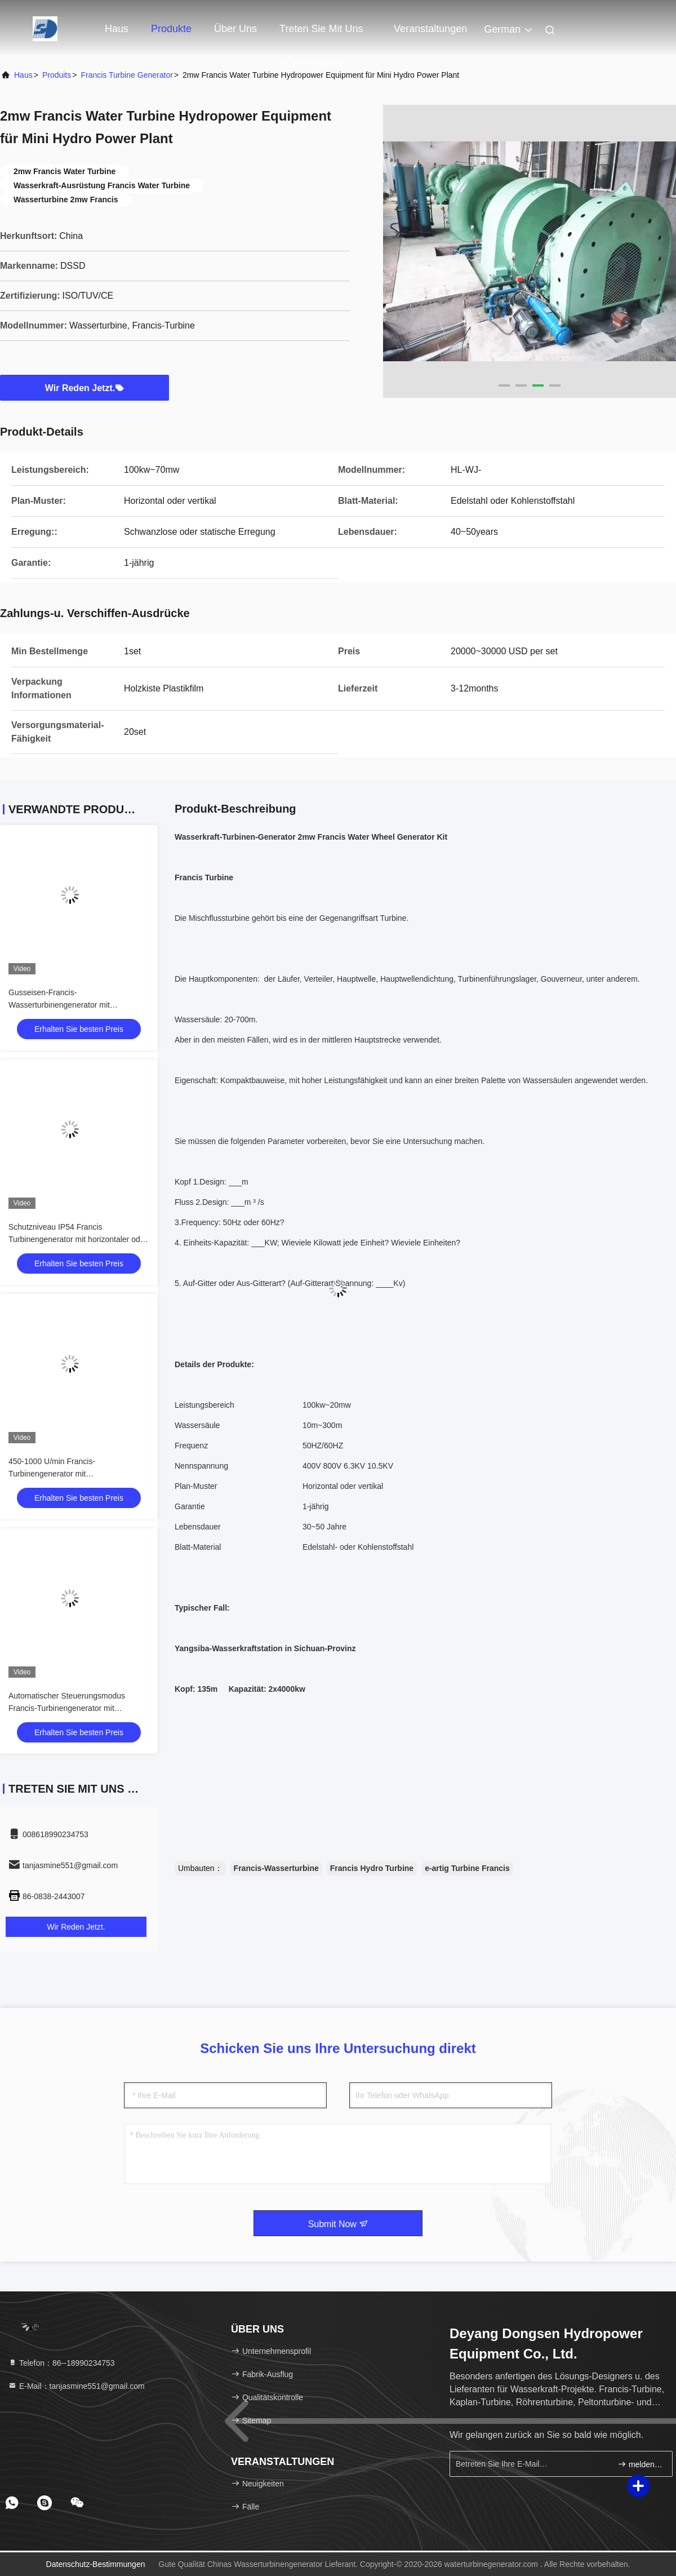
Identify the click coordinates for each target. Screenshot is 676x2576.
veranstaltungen (430, 28)
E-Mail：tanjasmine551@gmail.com (76, 2386)
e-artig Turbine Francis (467, 1868)
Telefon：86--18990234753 (61, 2362)
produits (56, 74)
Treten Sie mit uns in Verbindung (321, 34)
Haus (116, 28)
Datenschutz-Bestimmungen (95, 2564)
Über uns (235, 28)
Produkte (171, 28)
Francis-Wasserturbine (276, 1868)
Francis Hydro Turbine (371, 1868)
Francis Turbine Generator (126, 74)
